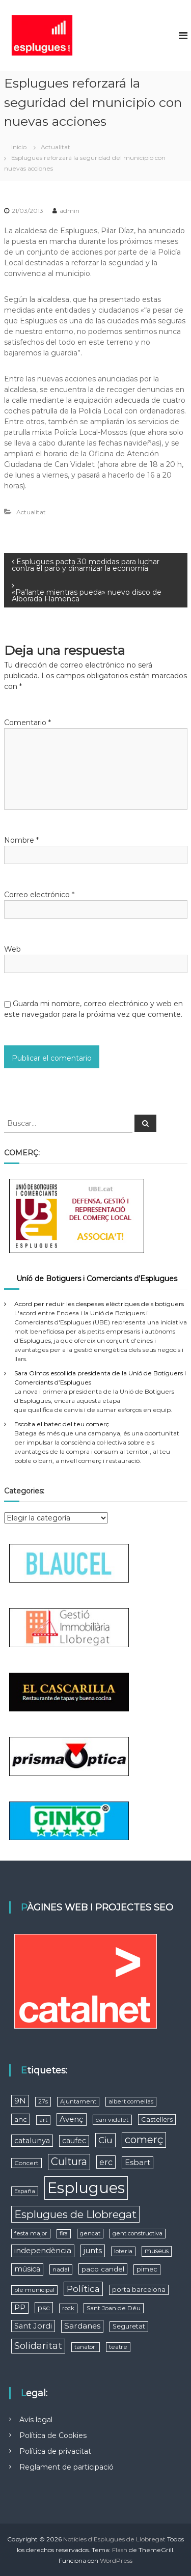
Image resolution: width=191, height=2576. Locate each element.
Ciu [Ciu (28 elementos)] (105, 2140)
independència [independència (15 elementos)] (42, 2250)
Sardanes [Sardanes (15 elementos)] (82, 2326)
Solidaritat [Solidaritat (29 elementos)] (38, 2345)
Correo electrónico (39, 894)
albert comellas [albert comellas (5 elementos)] (130, 2101)
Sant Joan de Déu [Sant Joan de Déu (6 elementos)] (114, 2308)
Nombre (21, 840)
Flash (119, 2550)
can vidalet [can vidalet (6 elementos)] (112, 2119)
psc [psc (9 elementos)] (44, 2308)
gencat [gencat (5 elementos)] (90, 2233)
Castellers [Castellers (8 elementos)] (157, 2119)
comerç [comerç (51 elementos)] (144, 2140)
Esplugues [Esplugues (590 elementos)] (86, 2188)
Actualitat (55, 147)
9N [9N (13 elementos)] (20, 2101)
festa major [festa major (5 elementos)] (30, 2233)
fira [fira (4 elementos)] (64, 2233)
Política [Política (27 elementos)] (83, 2288)
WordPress (116, 2560)
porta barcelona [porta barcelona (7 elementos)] (139, 2289)
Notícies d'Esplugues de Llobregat (114, 2539)
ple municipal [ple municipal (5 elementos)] (34, 2289)
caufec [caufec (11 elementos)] (74, 2140)
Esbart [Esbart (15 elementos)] (137, 2162)
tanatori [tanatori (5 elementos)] (85, 2346)
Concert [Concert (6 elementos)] (26, 2163)
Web (12, 949)
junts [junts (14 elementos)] (93, 2250)
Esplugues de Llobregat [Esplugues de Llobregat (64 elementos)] (75, 2214)
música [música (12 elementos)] (27, 2269)
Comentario (27, 722)
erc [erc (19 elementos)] (106, 2162)
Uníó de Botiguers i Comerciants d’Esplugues (96, 1278)
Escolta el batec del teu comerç (61, 1424)
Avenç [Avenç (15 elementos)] (72, 2119)
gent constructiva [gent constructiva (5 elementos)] (137, 2233)
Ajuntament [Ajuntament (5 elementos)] (78, 2101)
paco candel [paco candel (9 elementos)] (102, 2269)
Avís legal (35, 2419)
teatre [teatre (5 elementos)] (118, 2346)
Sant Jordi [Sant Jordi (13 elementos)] (33, 2326)
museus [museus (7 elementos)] (157, 2251)
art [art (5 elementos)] (43, 2119)
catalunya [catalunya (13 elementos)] (32, 2140)
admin (69, 210)
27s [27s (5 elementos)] (43, 2101)
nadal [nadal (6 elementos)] (60, 2269)
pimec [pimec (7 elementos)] (147, 2269)
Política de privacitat (55, 2451)
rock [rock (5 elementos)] (68, 2308)
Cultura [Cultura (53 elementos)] (69, 2161)
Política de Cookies (53, 2435)
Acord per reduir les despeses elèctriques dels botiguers (99, 1304)
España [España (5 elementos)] (24, 2191)
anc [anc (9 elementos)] (20, 2119)
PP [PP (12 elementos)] (19, 2307)
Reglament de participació (66, 2467)
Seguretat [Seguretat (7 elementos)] (129, 2326)
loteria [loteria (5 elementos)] (123, 2251)
